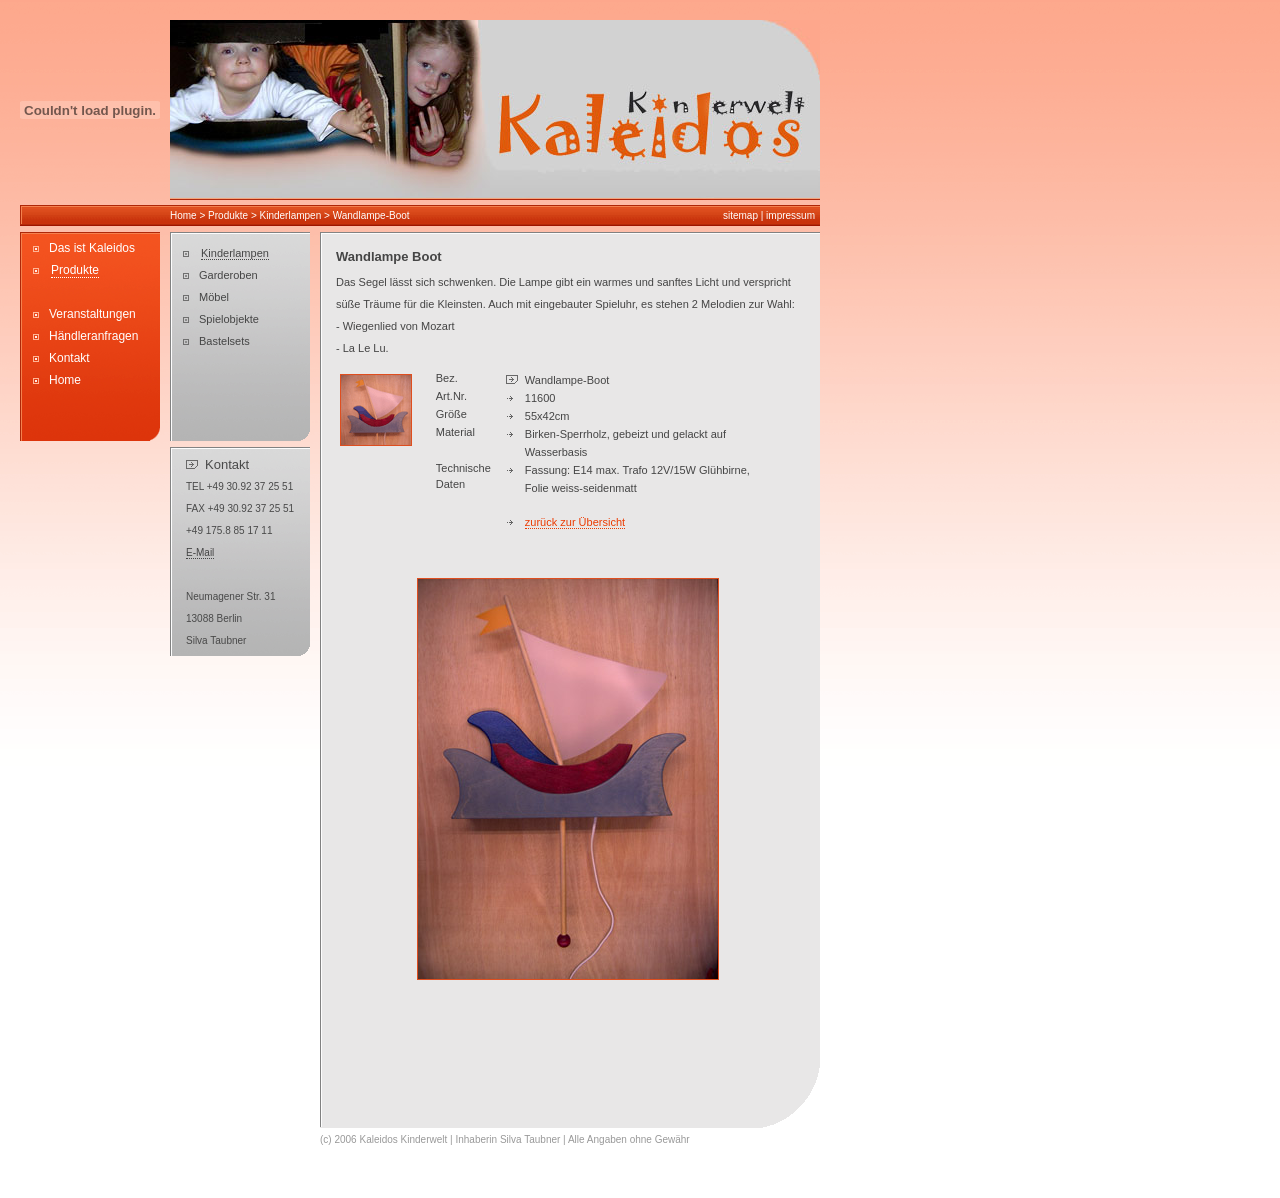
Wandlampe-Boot (371, 215)
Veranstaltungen (92, 314)
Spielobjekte (229, 319)
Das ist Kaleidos (92, 248)
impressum (790, 215)
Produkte (229, 215)
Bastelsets (224, 341)
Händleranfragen (93, 336)
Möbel (214, 297)
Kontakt (69, 358)
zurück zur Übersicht (575, 522)
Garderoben (228, 275)
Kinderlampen (291, 215)
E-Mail (200, 552)
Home (183, 215)
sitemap (740, 215)
